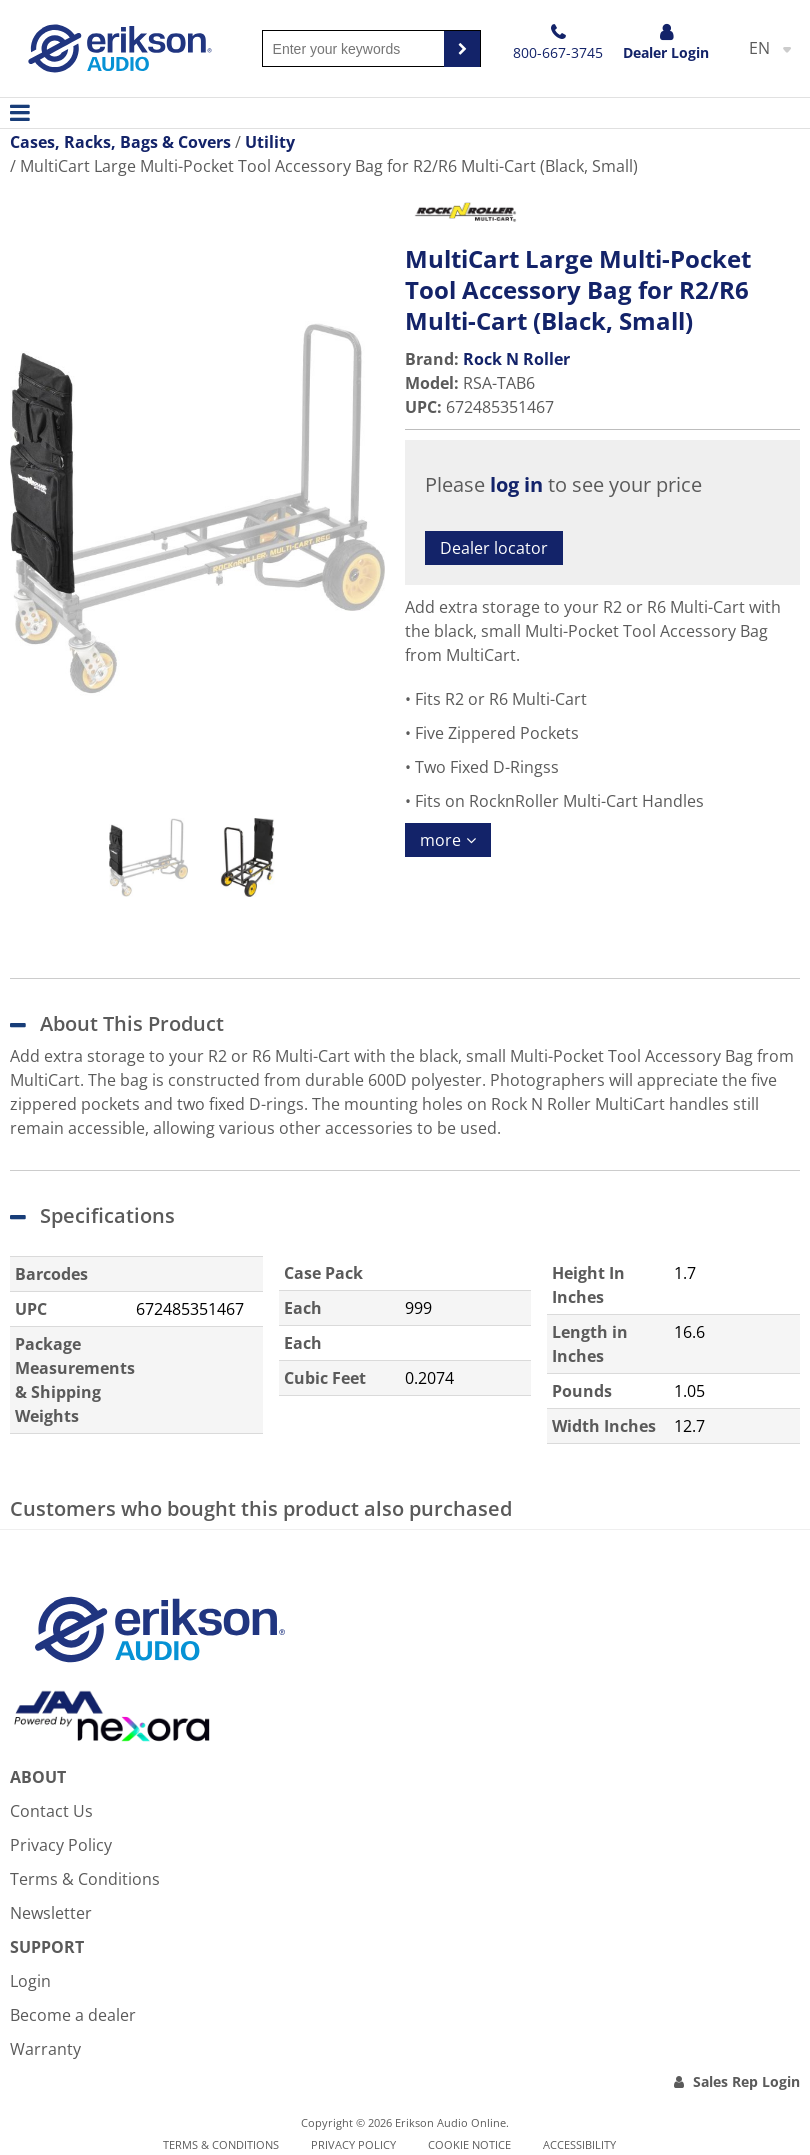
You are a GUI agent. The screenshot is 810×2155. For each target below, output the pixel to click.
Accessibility (579, 2144)
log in (516, 484)
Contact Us (51, 1811)
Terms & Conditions (85, 1879)
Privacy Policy (61, 1845)
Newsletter (51, 1913)
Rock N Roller (516, 359)
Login (30, 1981)
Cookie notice (469, 2144)
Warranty (45, 2049)
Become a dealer (73, 2015)
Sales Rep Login (746, 2081)
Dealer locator (494, 548)
